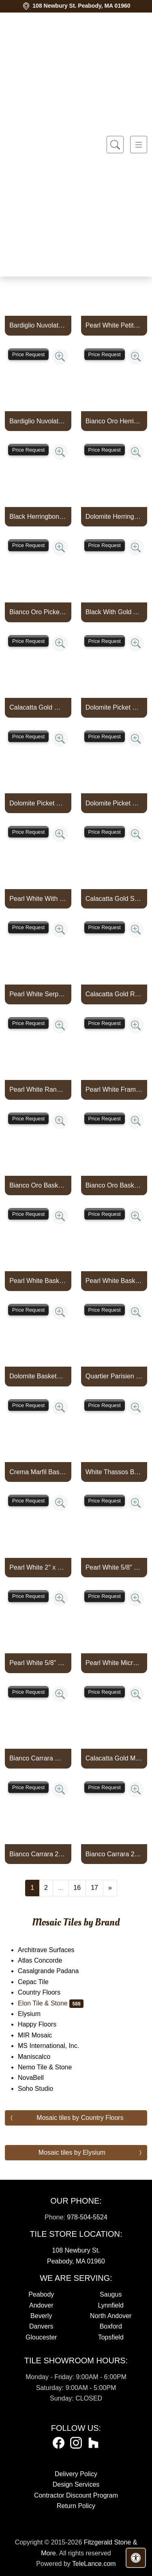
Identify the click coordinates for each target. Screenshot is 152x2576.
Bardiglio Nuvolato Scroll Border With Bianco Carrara (37, 421)
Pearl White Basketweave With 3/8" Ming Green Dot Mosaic (114, 1280)
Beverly (41, 2315)
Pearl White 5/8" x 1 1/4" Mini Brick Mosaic (114, 1567)
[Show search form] (115, 144)
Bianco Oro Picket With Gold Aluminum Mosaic (37, 612)
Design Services (76, 2484)
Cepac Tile (38, 1981)
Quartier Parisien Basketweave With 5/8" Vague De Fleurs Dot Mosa (114, 1376)
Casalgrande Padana (55, 1970)
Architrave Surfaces (54, 1949)
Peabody (41, 2294)
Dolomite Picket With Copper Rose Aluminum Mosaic (114, 707)
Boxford (111, 2326)
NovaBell (39, 2077)
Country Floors (44, 1992)
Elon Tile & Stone (50, 2003)
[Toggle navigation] (138, 144)
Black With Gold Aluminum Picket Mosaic (114, 612)
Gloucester (41, 2337)
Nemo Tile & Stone (53, 2067)
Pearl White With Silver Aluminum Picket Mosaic (37, 898)
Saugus (111, 2294)
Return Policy (76, 2505)
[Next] (110, 1888)
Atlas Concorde (48, 1960)
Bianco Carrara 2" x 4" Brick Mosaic (37, 1854)
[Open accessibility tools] (136, 2558)
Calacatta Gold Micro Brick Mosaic (114, 1758)
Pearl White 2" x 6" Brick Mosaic (37, 1567)
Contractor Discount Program (76, 2495)
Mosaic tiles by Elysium (72, 2152)
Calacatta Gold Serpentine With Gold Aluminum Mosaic (114, 898)
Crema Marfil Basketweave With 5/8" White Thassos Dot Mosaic (37, 1472)
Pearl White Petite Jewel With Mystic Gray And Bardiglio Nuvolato (114, 325)
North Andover (110, 2315)
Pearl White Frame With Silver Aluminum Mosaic (114, 1089)
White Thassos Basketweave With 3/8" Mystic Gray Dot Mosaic (114, 1472)
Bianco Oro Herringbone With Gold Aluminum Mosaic (114, 421)
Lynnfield (111, 2305)
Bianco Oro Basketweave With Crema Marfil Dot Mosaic (114, 1185)
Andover (41, 2305)
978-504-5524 (87, 2217)
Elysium (37, 2013)
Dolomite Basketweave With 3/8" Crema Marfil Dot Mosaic (37, 1376)
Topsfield (111, 2337)
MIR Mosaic (43, 2035)
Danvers (41, 2326)
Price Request (28, 354)
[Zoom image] (60, 357)
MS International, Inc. (55, 2045)
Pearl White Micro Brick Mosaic (114, 1662)
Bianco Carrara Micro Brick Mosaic (37, 1758)
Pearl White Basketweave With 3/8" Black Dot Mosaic (37, 1280)
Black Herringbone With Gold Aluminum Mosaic (37, 516)
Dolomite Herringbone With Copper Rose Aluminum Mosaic (114, 516)
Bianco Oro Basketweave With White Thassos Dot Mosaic (37, 1185)
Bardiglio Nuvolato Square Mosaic (37, 325)
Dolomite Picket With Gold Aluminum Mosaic (37, 803)
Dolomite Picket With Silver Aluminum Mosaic (114, 803)
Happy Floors (42, 2024)
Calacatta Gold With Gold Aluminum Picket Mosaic (37, 707)
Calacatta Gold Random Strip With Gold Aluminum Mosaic (114, 994)
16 (77, 1887)
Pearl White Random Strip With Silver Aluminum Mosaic (37, 1089)
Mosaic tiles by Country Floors (79, 2117)
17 (94, 1887)
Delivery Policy (76, 2473)
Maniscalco (41, 2056)
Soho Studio (43, 2088)
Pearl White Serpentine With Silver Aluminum (37, 994)
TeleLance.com (94, 2563)
